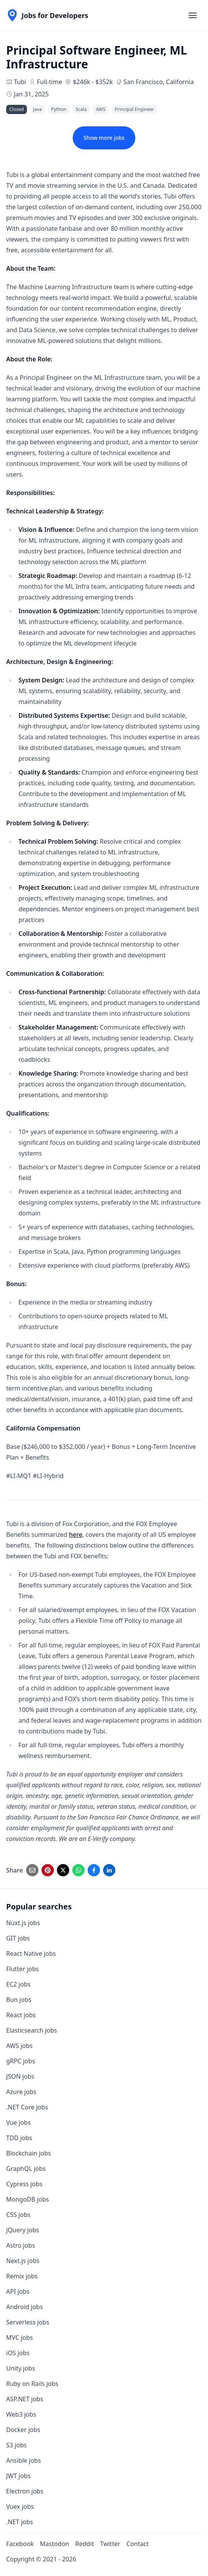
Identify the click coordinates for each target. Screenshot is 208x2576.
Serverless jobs (27, 2322)
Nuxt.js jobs (23, 1923)
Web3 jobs (21, 2414)
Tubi (20, 82)
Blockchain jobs (28, 2153)
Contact (137, 2544)
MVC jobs (19, 2337)
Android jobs (24, 2307)
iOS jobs (18, 2353)
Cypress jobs (24, 2184)
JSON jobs (20, 2076)
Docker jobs (23, 2429)
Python (59, 109)
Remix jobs (22, 2276)
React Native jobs (31, 1953)
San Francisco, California (158, 82)
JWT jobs (18, 2476)
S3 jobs (16, 2445)
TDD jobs (19, 2138)
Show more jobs (104, 137)
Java (37, 109)
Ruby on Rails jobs (32, 2383)
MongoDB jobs (27, 2199)
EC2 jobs (18, 1984)
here (75, 1534)
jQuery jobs (22, 2230)
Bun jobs (19, 1999)
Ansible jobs (23, 2460)
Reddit (84, 2544)
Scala (81, 109)
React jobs (21, 2015)
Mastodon (54, 2544)
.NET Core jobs (27, 2107)
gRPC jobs (20, 2061)
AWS (100, 109)
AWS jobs (19, 2045)
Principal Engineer (134, 109)
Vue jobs (18, 2122)
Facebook (20, 2544)
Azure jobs (21, 2092)
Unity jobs (20, 2368)
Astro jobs (20, 2245)
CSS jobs (18, 2214)
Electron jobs (24, 2491)
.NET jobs (19, 2522)
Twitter (110, 2544)
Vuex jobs (20, 2506)
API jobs (18, 2291)
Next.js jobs (23, 2260)
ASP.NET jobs (24, 2399)
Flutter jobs (22, 1969)
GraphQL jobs (26, 2168)
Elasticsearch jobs (31, 2030)
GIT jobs (18, 1938)
